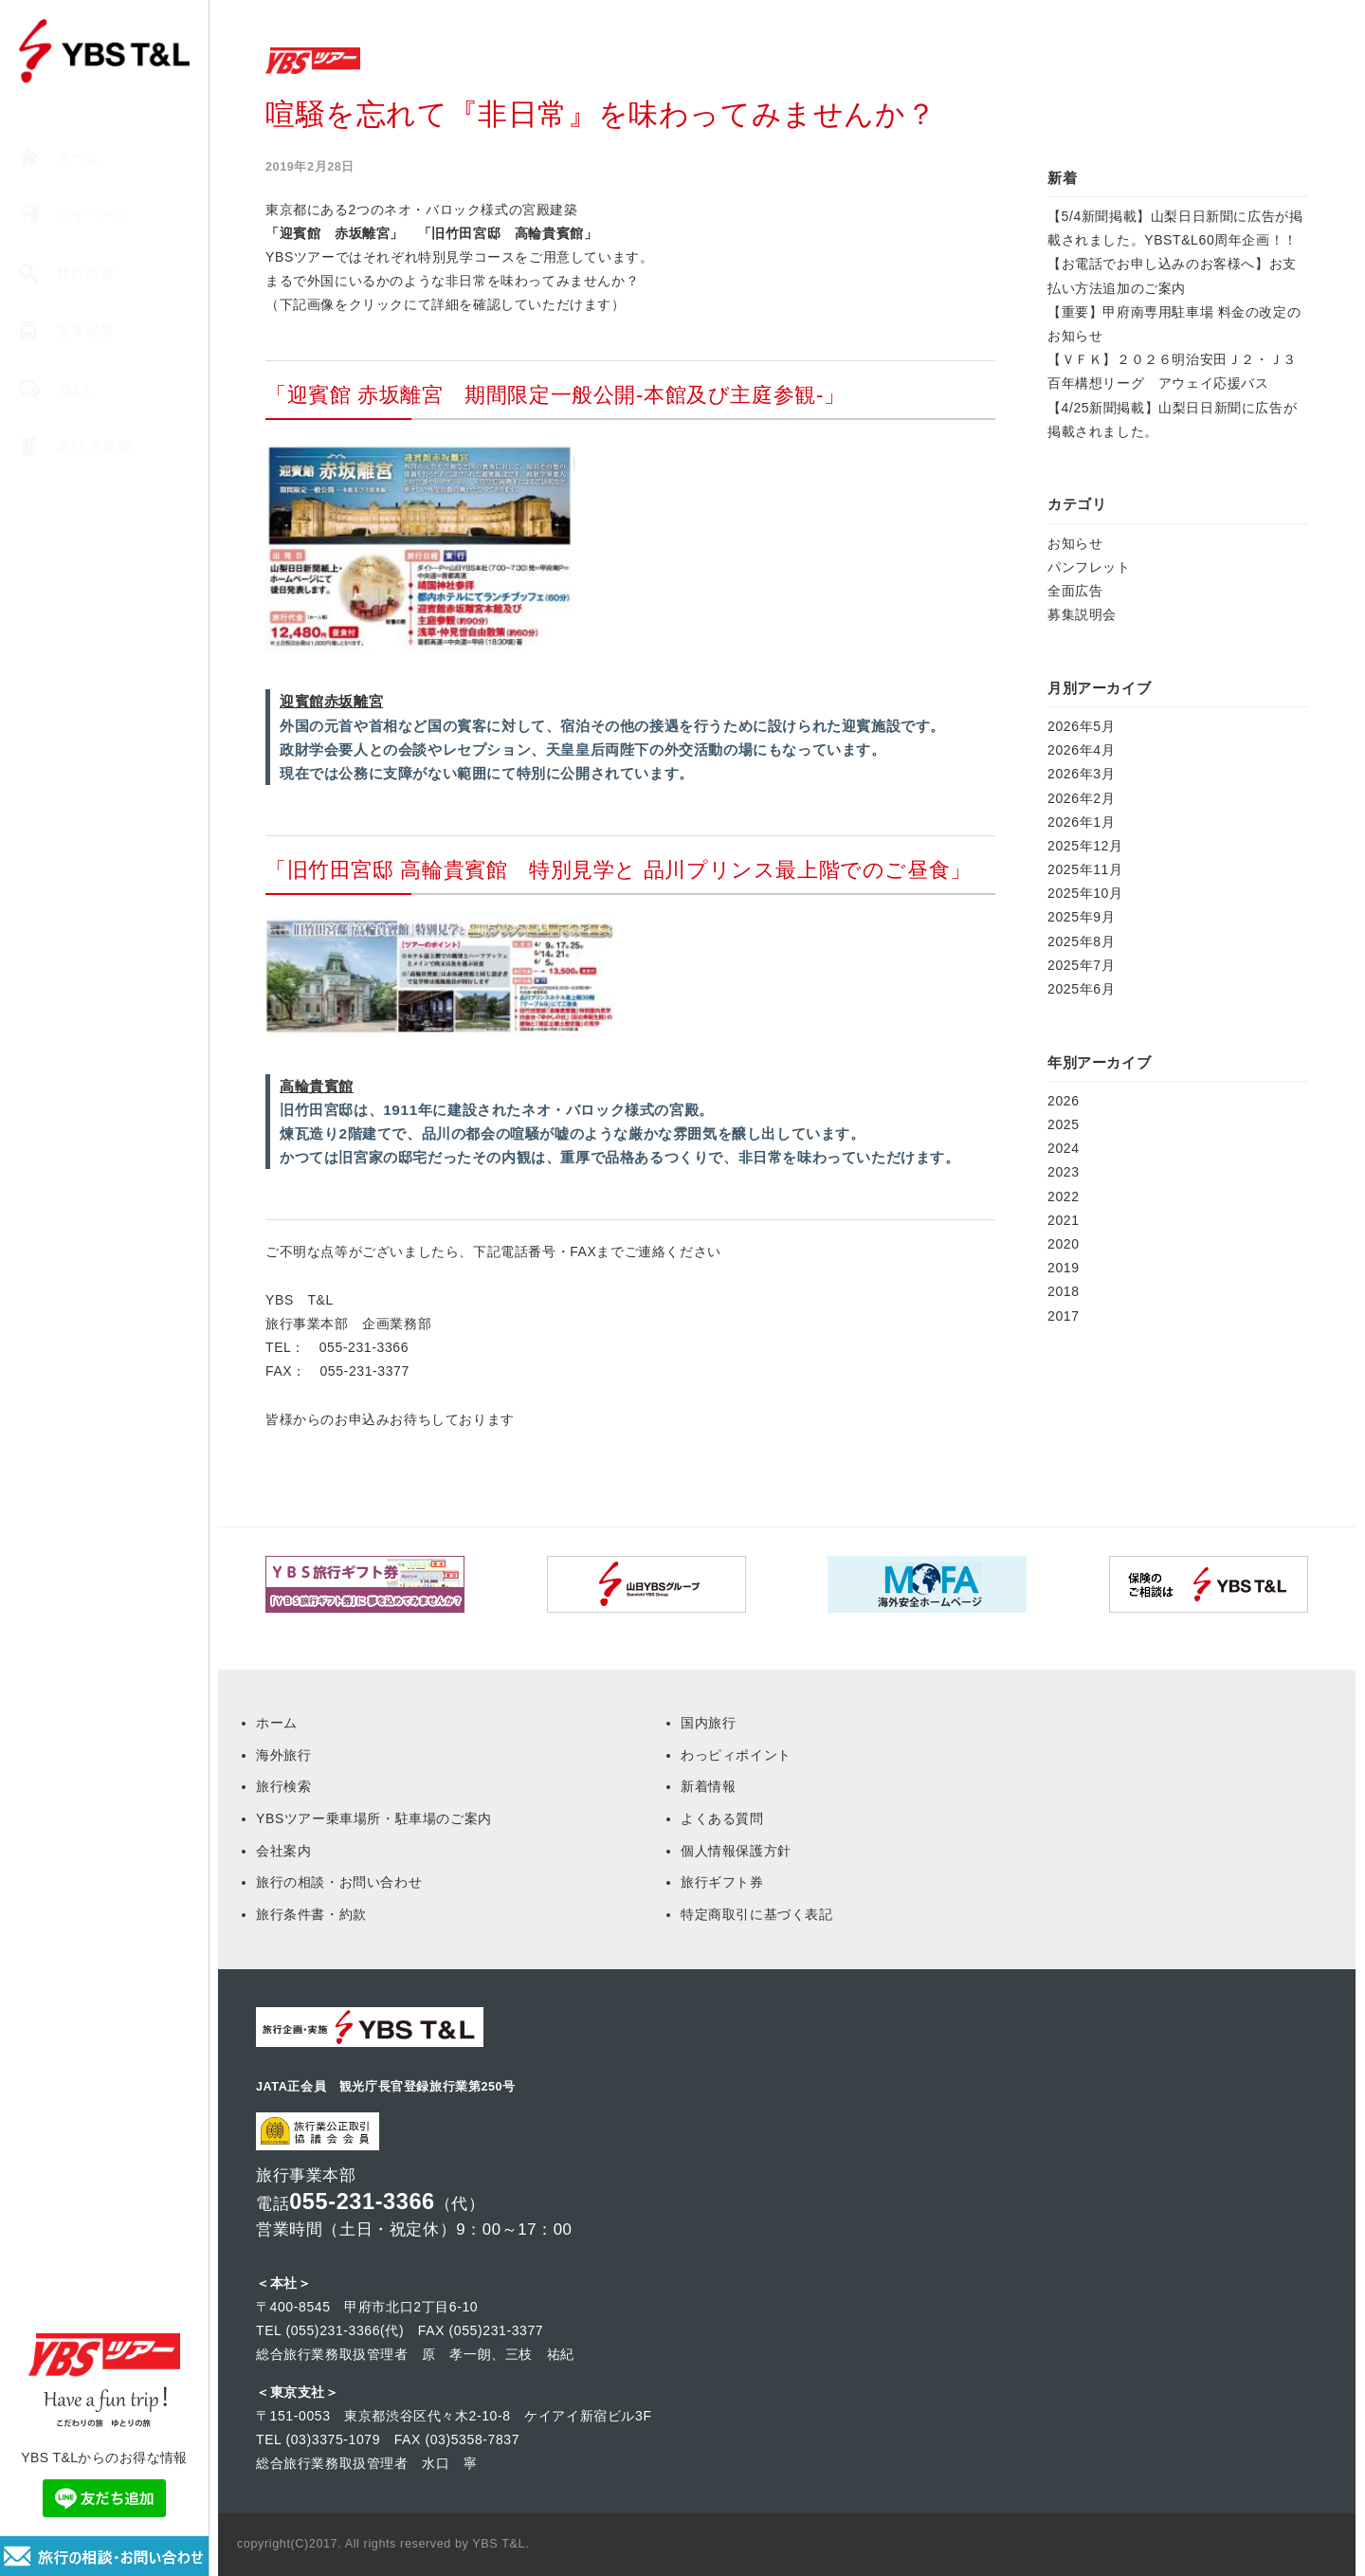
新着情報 (708, 1786)
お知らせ (1074, 543)
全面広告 (1074, 590)
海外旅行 (283, 1755)
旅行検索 (66, 273)
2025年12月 (1085, 845)
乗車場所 (66, 331)
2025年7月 (1081, 965)
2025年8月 (1081, 941)
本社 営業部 (75, 447)
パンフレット (1089, 567)
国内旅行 (708, 1722)
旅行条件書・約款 (311, 1914)
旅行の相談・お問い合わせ (339, 1882)
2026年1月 (1081, 822)
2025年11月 (1085, 869)
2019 (1063, 1267)
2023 (1063, 1171)
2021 (1063, 1220)
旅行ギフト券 (722, 1882)
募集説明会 (1082, 614)
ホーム (59, 158)
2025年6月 (1081, 988)
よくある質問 (722, 1818)
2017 (1063, 1316)
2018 (1063, 1291)
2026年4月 (1081, 750)
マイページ (73, 215)
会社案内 (283, 1850)
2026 (1063, 1100)
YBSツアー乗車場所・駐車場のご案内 (374, 1818)
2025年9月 (1081, 916)
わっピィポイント (736, 1755)
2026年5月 (1081, 726)
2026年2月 (1081, 798)
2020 (1063, 1243)
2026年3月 (1081, 773)
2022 (1063, 1196)
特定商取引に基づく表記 (757, 1914)
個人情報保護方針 (736, 1850)
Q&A (54, 389)
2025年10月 (1085, 893)
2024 (1063, 1148)
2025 (1063, 1124)
